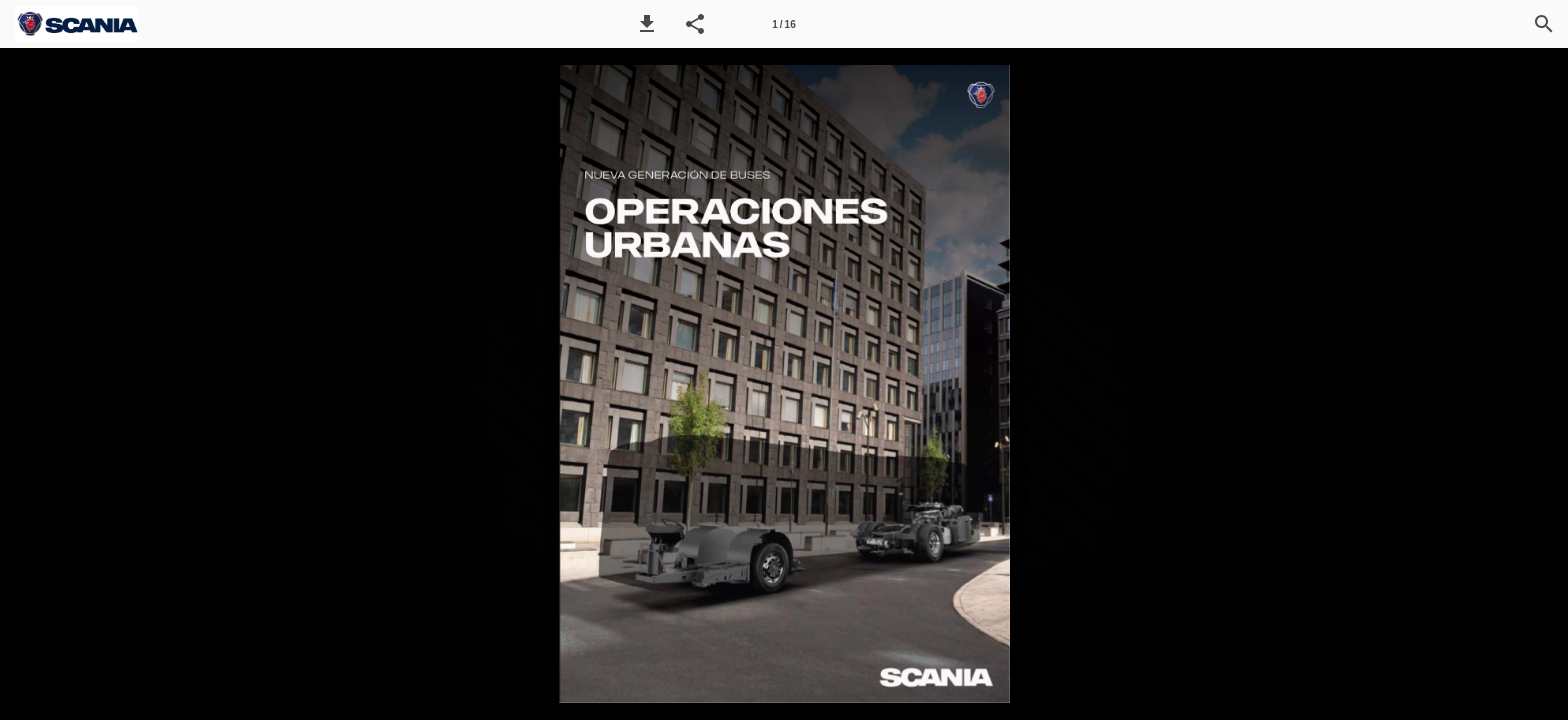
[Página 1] (784, 24)
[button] (647, 24)
